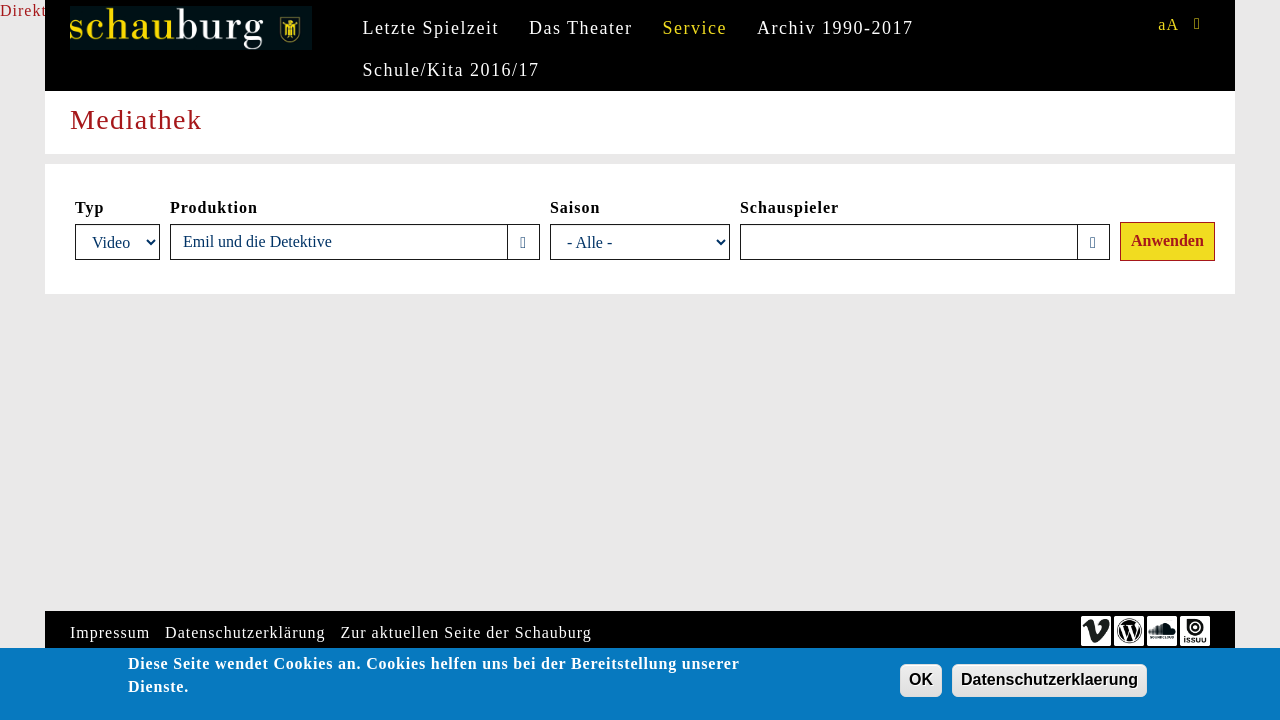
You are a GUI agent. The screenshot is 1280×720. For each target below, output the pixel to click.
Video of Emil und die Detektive (190, 449)
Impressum (110, 632)
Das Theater (581, 28)
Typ (89, 207)
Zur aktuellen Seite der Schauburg (466, 632)
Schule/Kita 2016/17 (451, 70)
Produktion (214, 207)
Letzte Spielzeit (431, 28)
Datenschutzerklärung (245, 632)
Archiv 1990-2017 (835, 28)
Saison (575, 207)
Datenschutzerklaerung (1049, 682)
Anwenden (1167, 240)
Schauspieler (789, 207)
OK (921, 682)
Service (695, 28)
